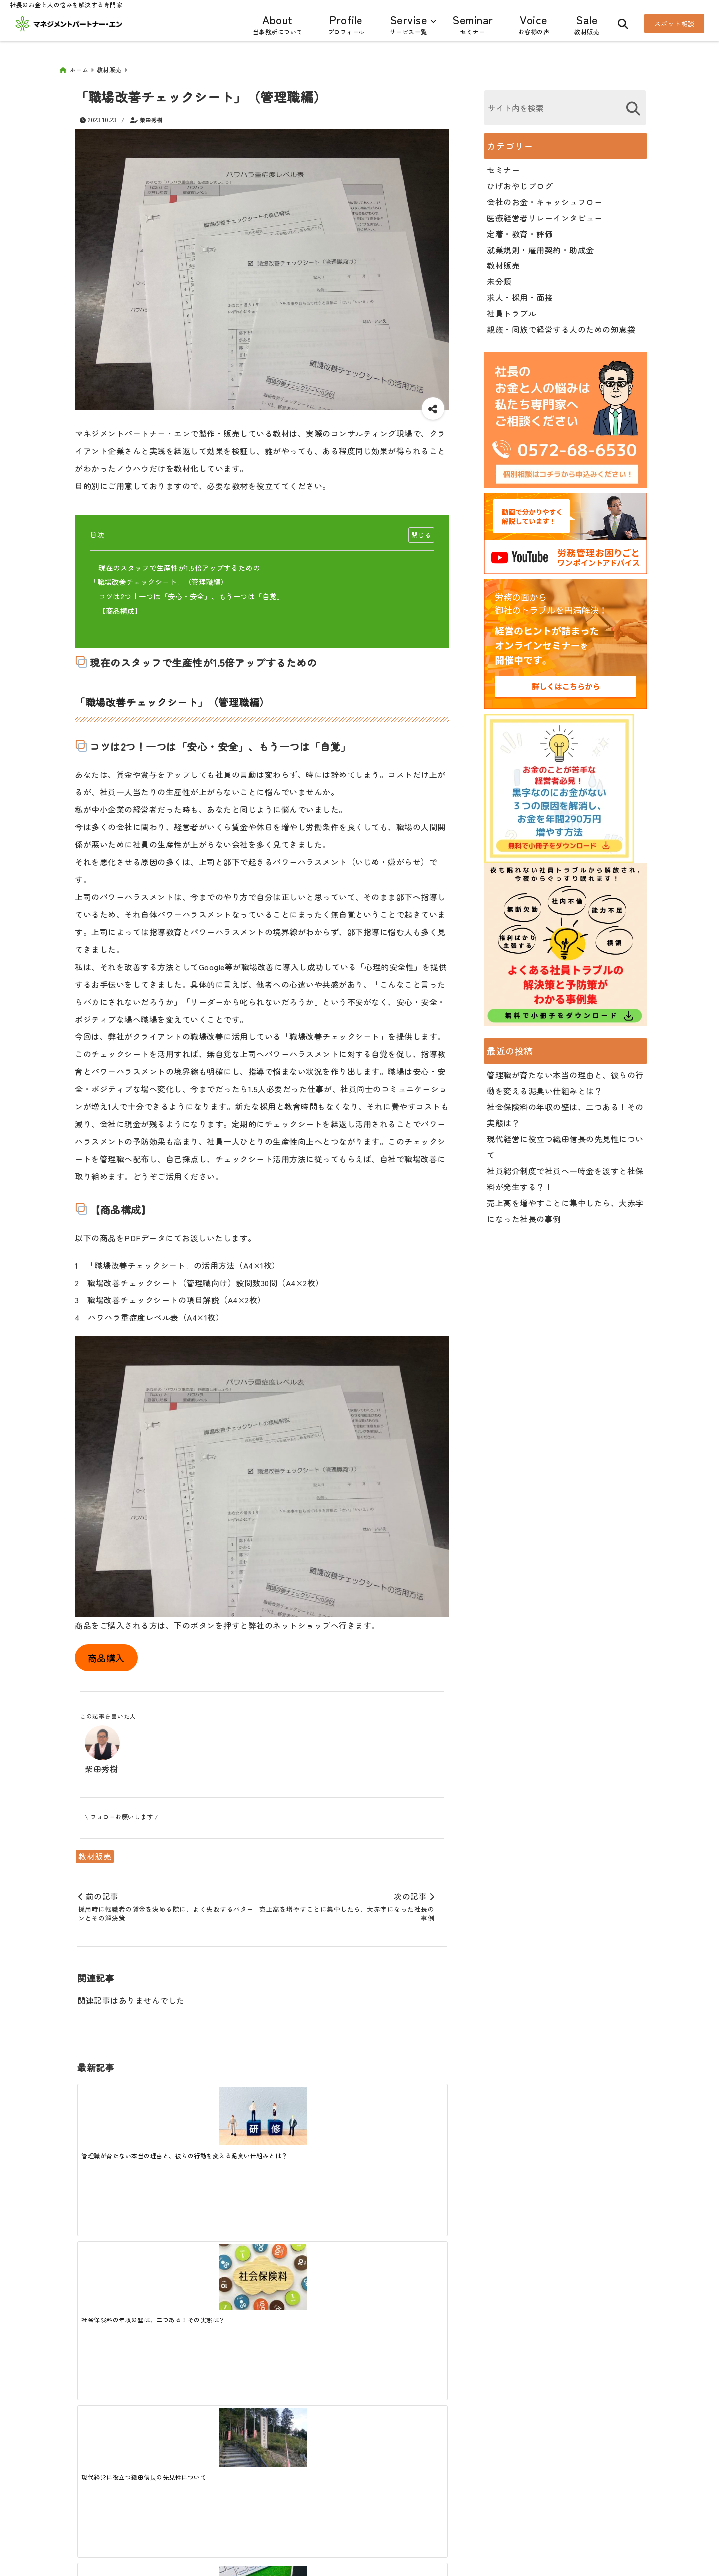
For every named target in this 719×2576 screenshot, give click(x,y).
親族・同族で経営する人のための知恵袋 (561, 326)
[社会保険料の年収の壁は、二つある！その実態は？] (216, 2116)
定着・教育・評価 (520, 230)
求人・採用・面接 (520, 294)
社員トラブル (511, 310)
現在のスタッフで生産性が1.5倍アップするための (179, 563)
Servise (409, 23)
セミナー (503, 166)
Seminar (472, 23)
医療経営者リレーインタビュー (544, 214)
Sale (586, 23)
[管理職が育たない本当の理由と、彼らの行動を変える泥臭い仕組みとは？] (123, 2113)
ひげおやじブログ (520, 182)
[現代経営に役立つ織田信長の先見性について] (308, 2113)
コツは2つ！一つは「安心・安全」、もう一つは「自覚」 (191, 592)
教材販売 (94, 1853)
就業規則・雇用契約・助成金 (540, 246)
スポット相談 (674, 23)
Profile (346, 23)
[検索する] (633, 105)
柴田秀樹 (151, 116)
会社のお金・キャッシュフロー (544, 198)
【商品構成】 (120, 606)
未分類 (499, 278)
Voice (534, 23)
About (278, 23)
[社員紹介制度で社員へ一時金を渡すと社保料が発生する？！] (400, 2116)
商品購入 (106, 1654)
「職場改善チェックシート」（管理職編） (159, 578)
